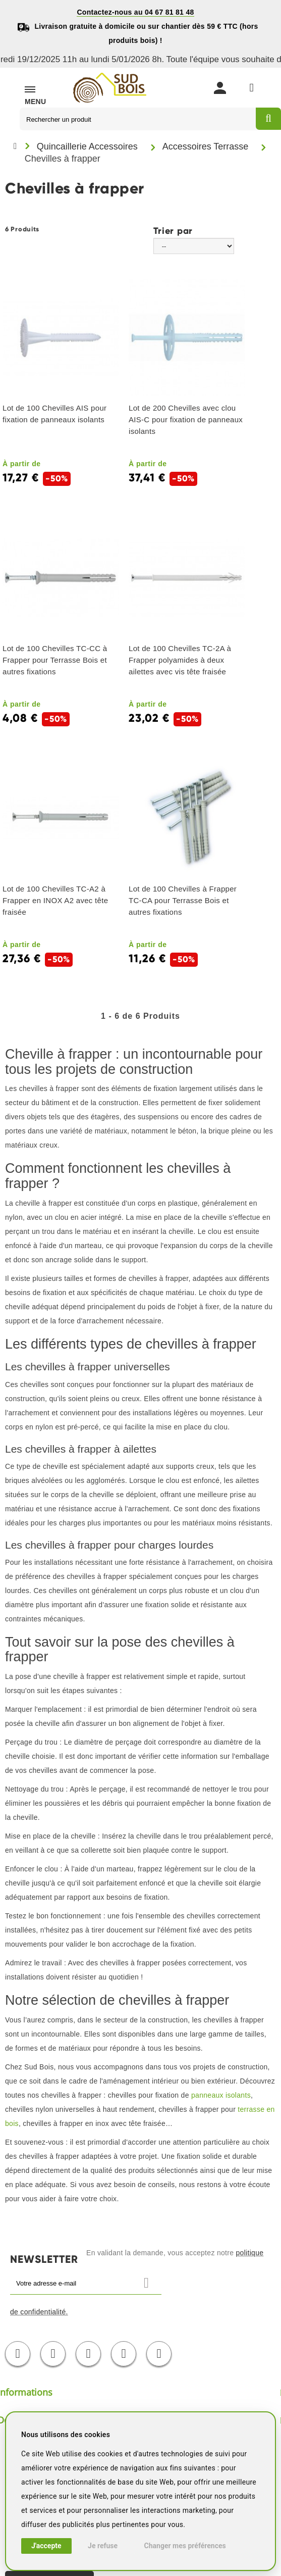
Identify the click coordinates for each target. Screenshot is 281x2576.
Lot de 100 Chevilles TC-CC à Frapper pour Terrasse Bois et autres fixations (55, 660)
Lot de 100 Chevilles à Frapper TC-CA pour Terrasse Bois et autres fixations (183, 900)
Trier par (173, 230)
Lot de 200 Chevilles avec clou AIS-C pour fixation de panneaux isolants (186, 419)
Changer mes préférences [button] (185, 2546)
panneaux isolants (221, 2095)
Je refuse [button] (103, 2546)
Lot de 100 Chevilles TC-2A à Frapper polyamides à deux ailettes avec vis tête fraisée (180, 660)
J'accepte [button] (46, 2546)
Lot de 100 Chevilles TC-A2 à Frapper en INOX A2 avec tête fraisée (55, 900)
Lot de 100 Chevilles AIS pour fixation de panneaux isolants (54, 414)
